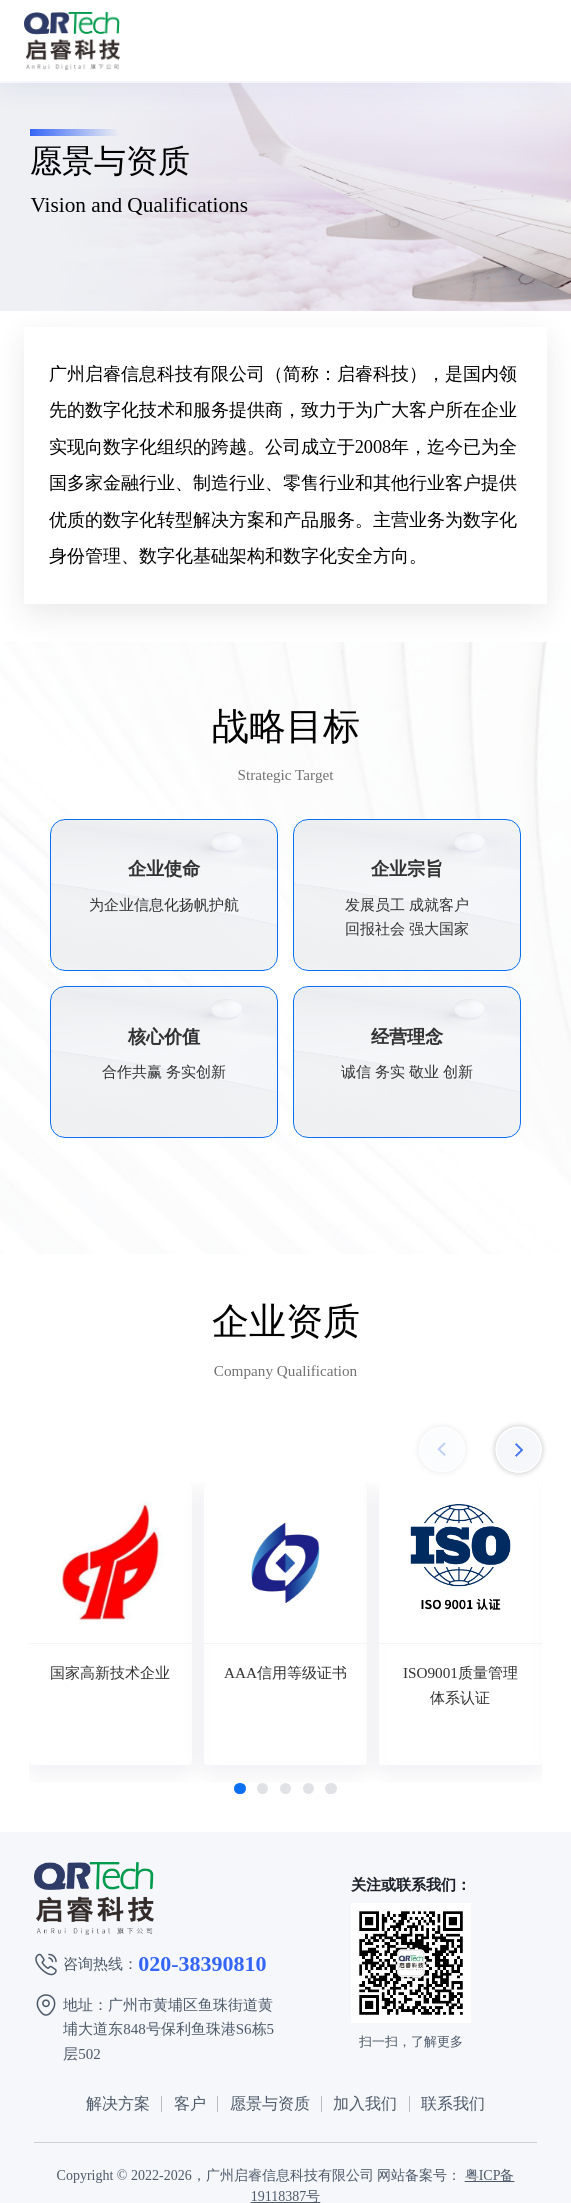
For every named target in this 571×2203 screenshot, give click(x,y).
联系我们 (453, 2103)
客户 (190, 2103)
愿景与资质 (270, 2103)
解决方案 (118, 2103)
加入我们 (365, 2103)
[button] (239, 1788)
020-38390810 (202, 1963)
